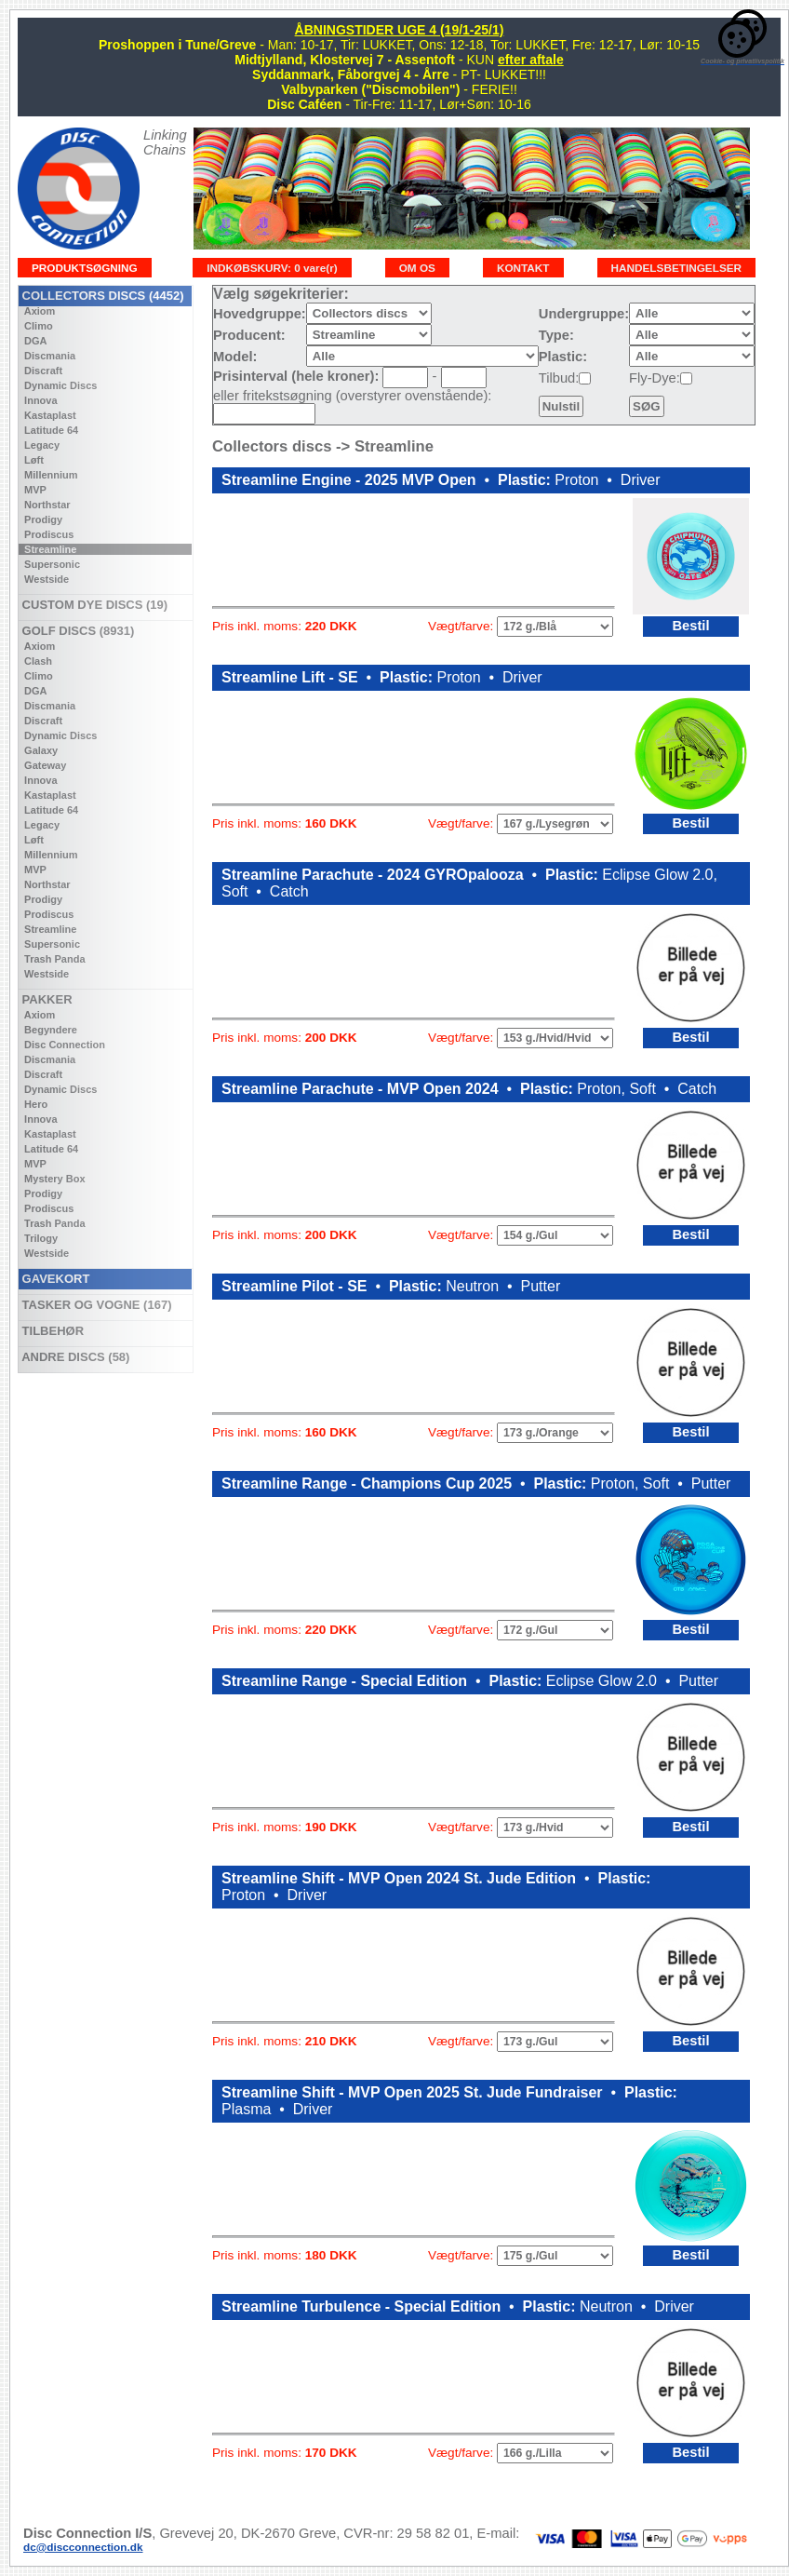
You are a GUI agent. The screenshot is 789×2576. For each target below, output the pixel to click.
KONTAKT (523, 268)
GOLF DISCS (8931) (76, 631)
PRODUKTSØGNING (85, 268)
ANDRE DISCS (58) (74, 1357)
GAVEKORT (54, 1279)
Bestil (690, 625)
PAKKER (46, 999)
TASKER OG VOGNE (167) (95, 1305)
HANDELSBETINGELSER (676, 268)
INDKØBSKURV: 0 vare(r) (272, 268)
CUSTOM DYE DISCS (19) (93, 605)
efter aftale (531, 59)
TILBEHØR (51, 1331)
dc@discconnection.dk (83, 2547)
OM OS (417, 268)
